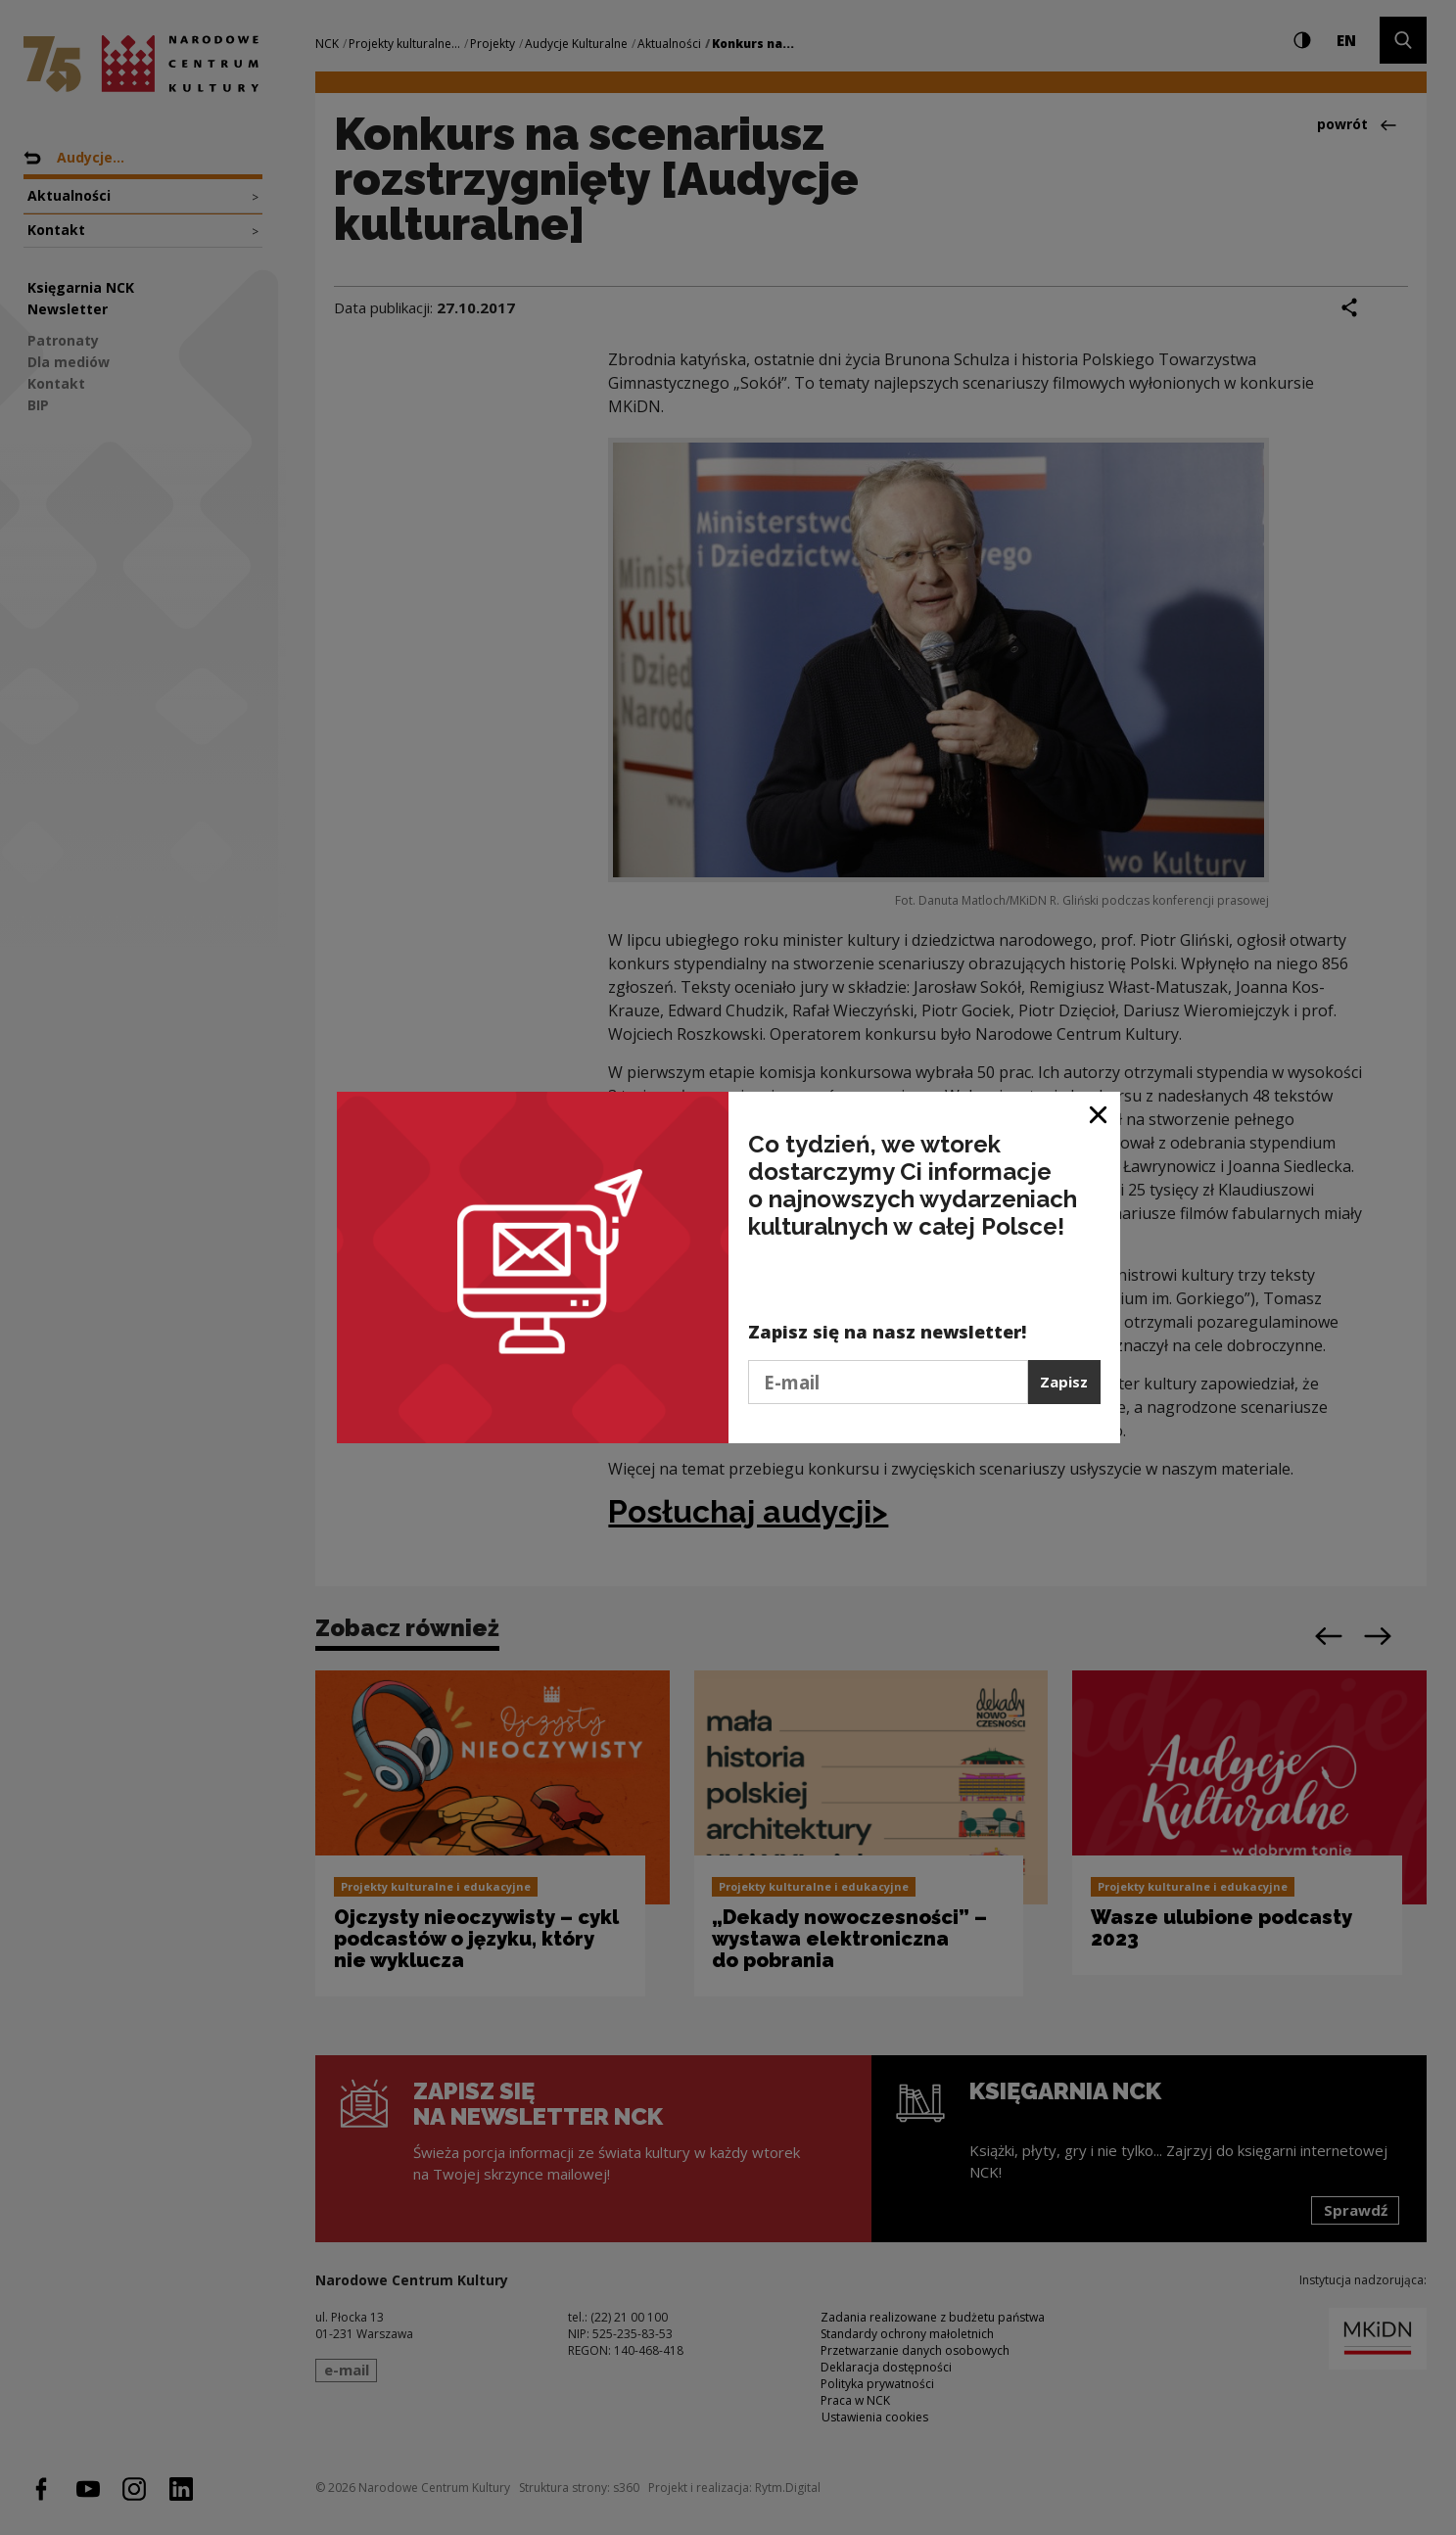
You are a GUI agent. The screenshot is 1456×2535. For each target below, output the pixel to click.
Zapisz (1064, 1381)
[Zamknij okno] (1099, 1114)
